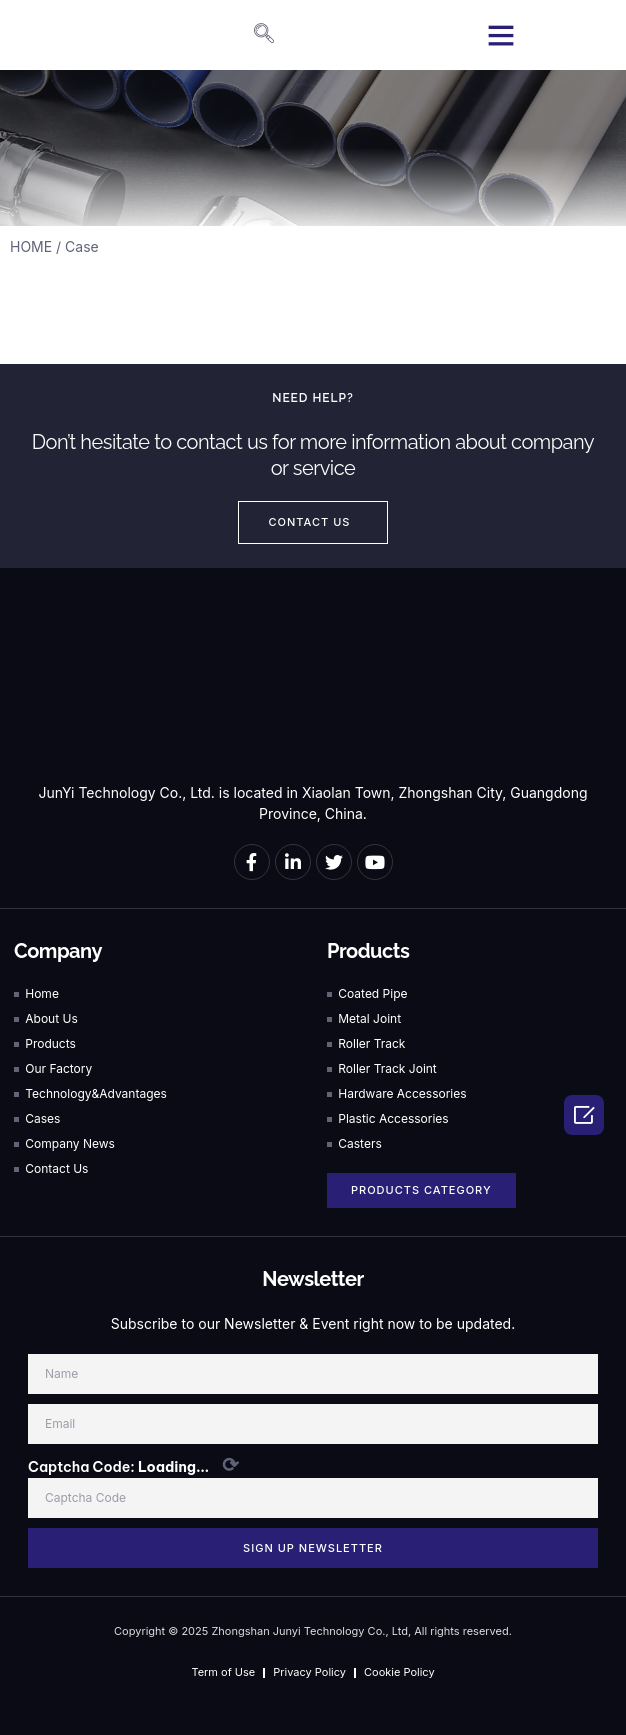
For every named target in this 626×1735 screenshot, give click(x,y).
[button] (501, 35)
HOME (31, 246)
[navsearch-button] (254, 35)
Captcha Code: (133, 1465)
